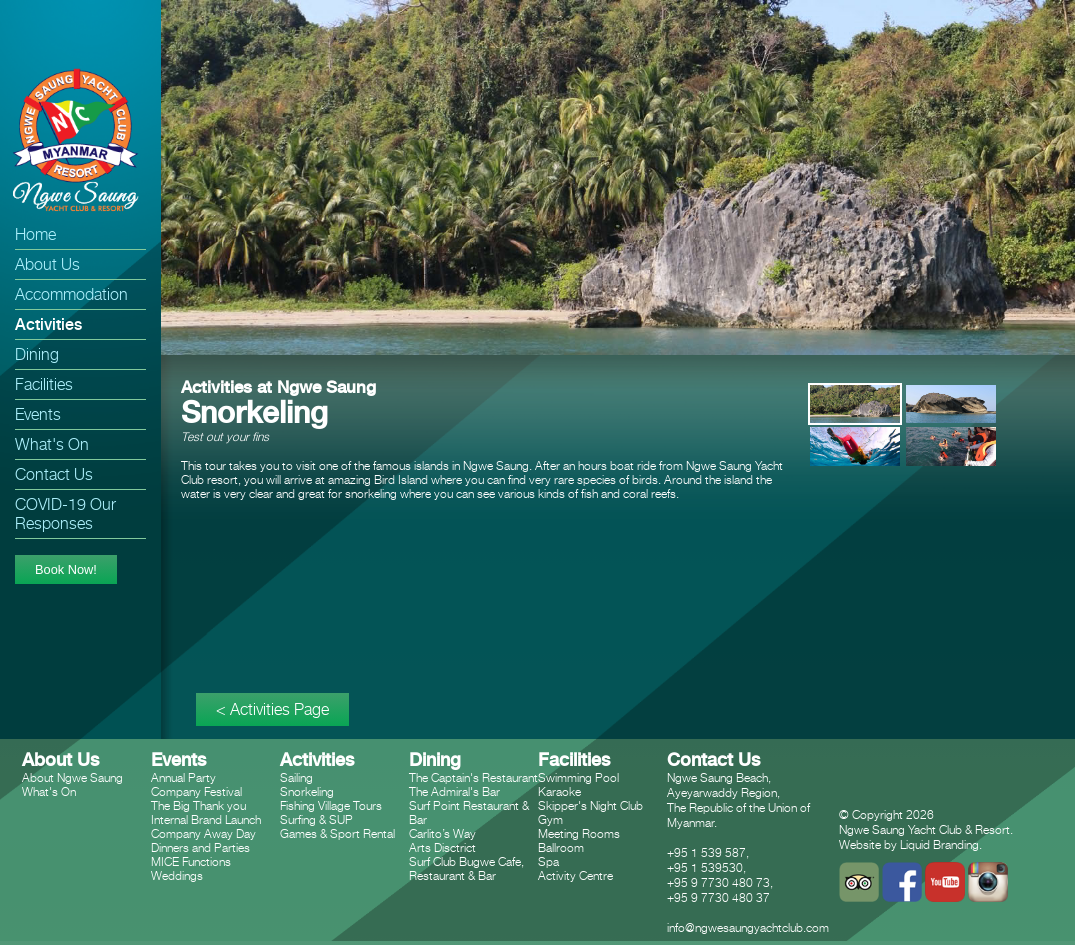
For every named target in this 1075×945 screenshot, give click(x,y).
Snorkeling (307, 791)
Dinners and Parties (200, 847)
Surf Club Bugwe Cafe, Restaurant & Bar (466, 868)
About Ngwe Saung (72, 777)
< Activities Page (272, 709)
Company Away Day (203, 833)
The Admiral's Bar (454, 791)
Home (35, 234)
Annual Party (183, 777)
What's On (52, 444)
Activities (48, 324)
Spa (548, 861)
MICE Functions (191, 861)
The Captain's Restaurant (473, 777)
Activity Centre (575, 875)
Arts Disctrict (442, 847)
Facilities (44, 384)
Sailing (296, 777)
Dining (37, 354)
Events (38, 414)
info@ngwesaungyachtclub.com (748, 927)
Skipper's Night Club (590, 805)
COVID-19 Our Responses (65, 514)
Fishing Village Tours (331, 805)
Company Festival (196, 791)
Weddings (177, 875)
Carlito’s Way (442, 833)
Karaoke (559, 791)
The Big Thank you (198, 805)
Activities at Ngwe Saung (278, 387)
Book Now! (66, 569)
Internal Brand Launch (206, 819)
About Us (47, 264)
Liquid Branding (939, 844)
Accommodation (71, 294)
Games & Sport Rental (337, 833)
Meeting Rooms (579, 833)
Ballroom (561, 847)
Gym (550, 819)
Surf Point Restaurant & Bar (469, 812)
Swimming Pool (578, 777)
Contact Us (54, 474)
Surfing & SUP (316, 819)
